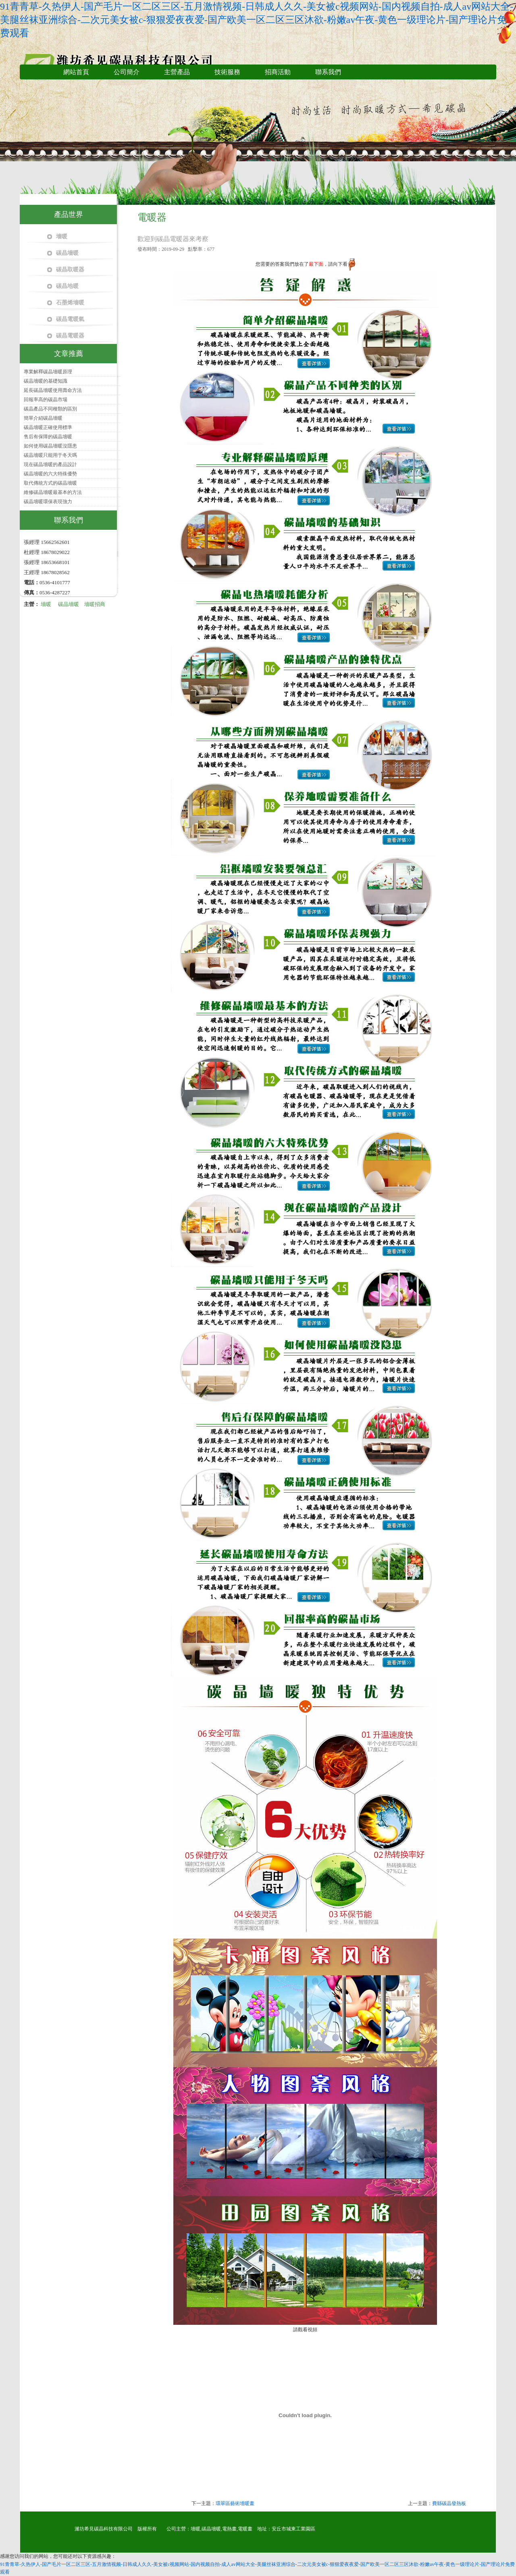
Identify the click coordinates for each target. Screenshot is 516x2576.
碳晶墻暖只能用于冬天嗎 (50, 455)
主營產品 (177, 72)
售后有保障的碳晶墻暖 (48, 436)
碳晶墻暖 (67, 253)
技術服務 (227, 72)
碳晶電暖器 (70, 336)
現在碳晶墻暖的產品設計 (50, 464)
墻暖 (61, 236)
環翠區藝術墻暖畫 (235, 2503)
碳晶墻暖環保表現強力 (48, 501)
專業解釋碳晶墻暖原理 (48, 372)
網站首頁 (76, 72)
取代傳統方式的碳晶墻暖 (50, 483)
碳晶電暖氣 (70, 319)
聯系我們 (328, 72)
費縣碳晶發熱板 (449, 2503)
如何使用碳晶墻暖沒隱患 (50, 446)
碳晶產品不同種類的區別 (50, 409)
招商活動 (278, 72)
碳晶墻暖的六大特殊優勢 (50, 474)
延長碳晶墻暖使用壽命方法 (53, 390)
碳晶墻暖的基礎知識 (45, 381)
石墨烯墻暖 (70, 303)
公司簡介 (126, 72)
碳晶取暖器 (70, 270)
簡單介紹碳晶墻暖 (43, 418)
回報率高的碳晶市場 (45, 399)
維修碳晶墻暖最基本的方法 (53, 492)
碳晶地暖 (67, 286)
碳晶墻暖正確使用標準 (48, 427)
